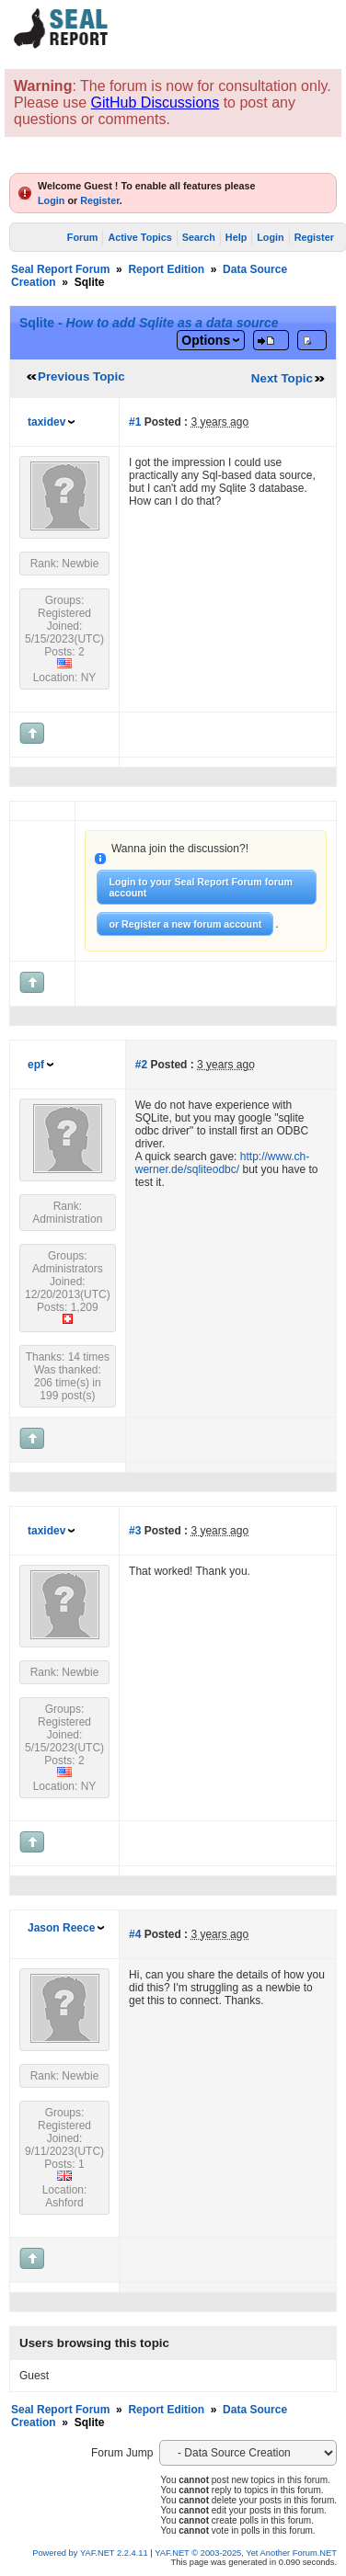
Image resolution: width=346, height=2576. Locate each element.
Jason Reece (61, 1927)
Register (100, 200)
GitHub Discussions (155, 102)
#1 (135, 422)
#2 (141, 1064)
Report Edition (166, 269)
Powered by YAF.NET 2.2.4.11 (91, 2553)
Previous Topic (81, 376)
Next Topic (282, 378)
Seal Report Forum (60, 269)
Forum (82, 237)
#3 (135, 1530)
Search (198, 237)
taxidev (46, 422)
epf (36, 1064)
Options (205, 340)
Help (236, 237)
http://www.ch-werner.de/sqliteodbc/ (222, 1163)
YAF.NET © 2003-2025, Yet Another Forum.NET (246, 2553)
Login (51, 200)
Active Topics (139, 237)
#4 (135, 1934)
